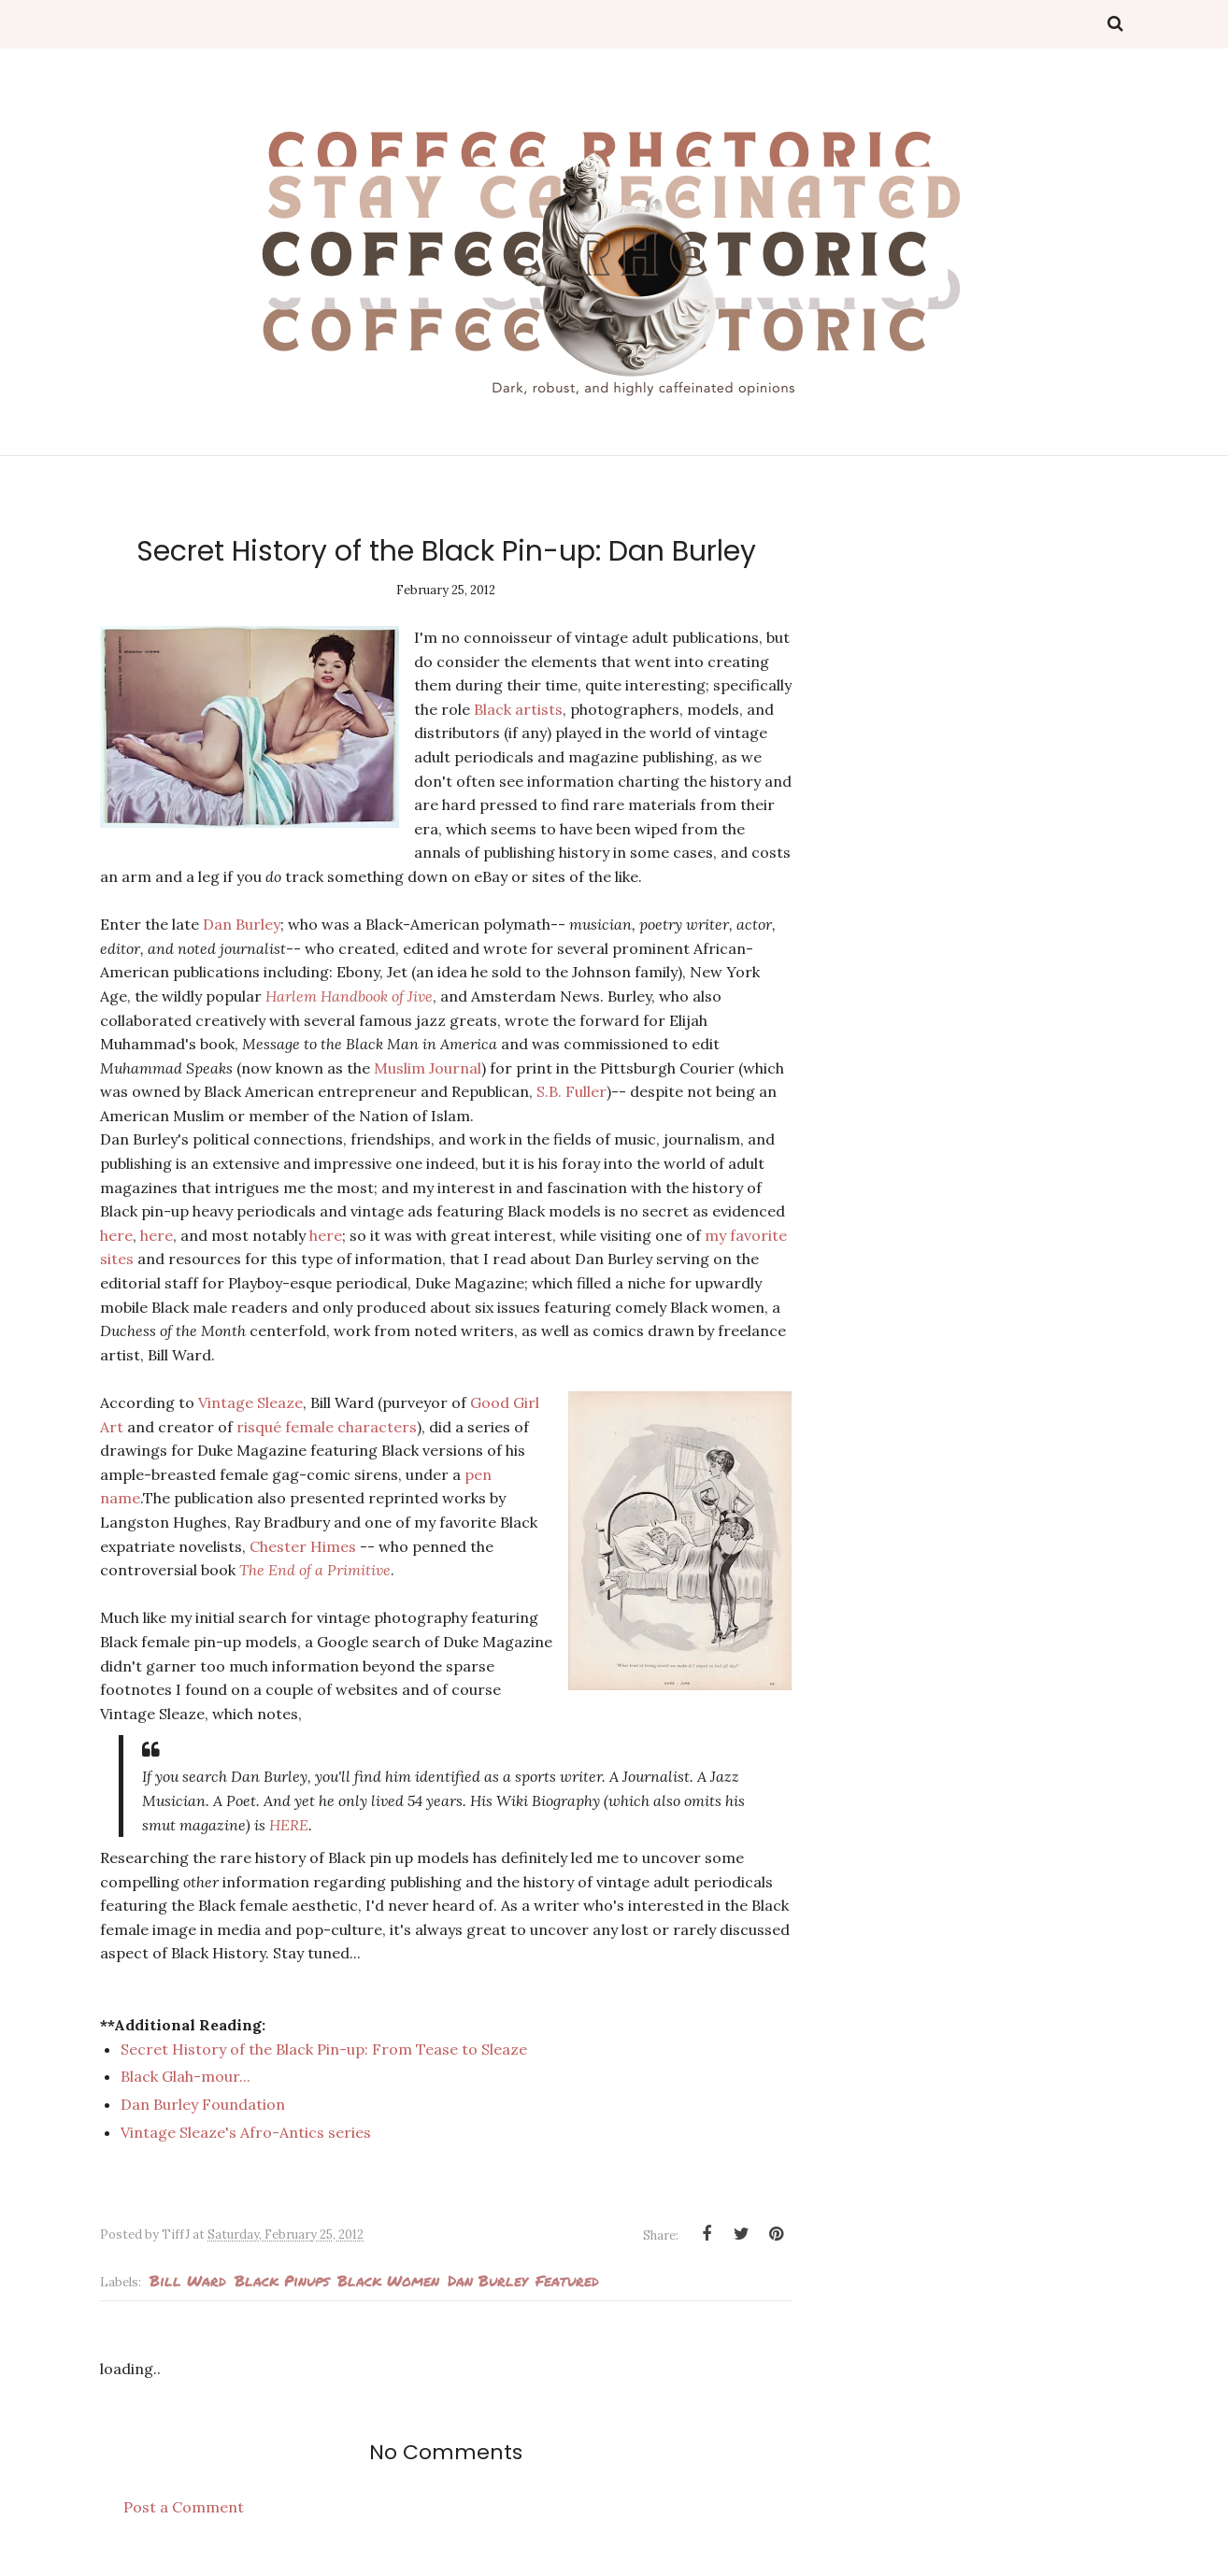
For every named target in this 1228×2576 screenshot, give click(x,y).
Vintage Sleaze (250, 1402)
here (116, 1235)
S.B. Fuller (571, 1091)
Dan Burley (241, 924)
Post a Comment (183, 2507)
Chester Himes (303, 1546)
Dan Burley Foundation (205, 2104)
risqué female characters (326, 1426)
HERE (288, 1824)
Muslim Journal (427, 1068)
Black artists (518, 709)
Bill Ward (188, 2280)
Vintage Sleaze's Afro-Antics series (246, 2132)
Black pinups (282, 2280)
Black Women (388, 2280)
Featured (567, 2280)
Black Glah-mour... (185, 2076)
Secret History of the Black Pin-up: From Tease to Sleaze (324, 2049)
